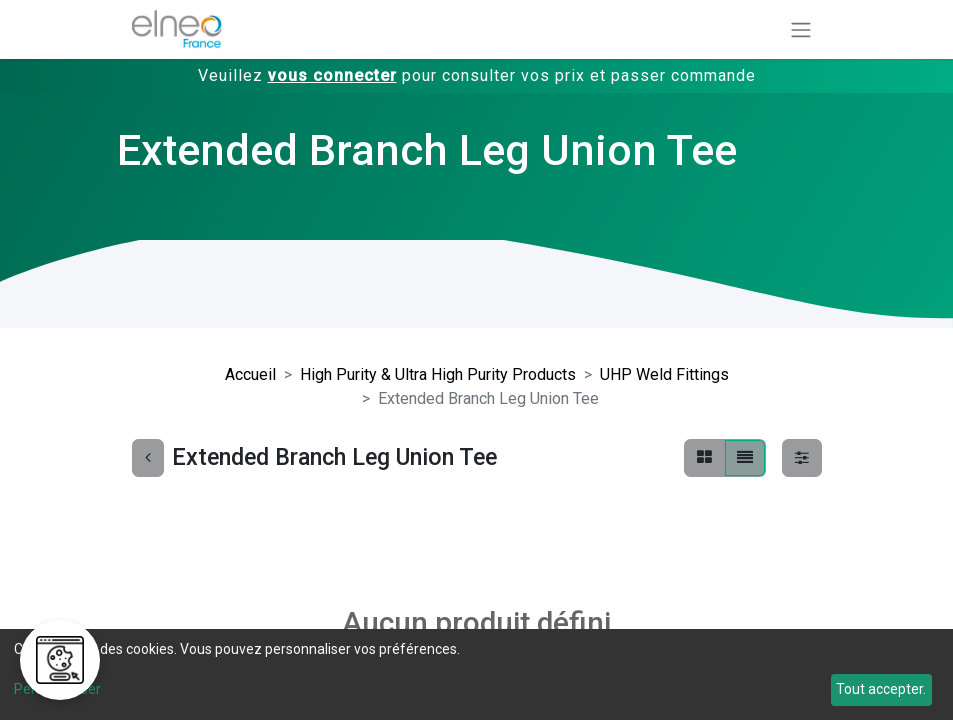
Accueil (250, 374)
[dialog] (476, 674)
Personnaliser (57, 689)
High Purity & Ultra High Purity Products (438, 374)
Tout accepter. (881, 689)
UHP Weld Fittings (664, 374)
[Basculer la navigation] (801, 29)
